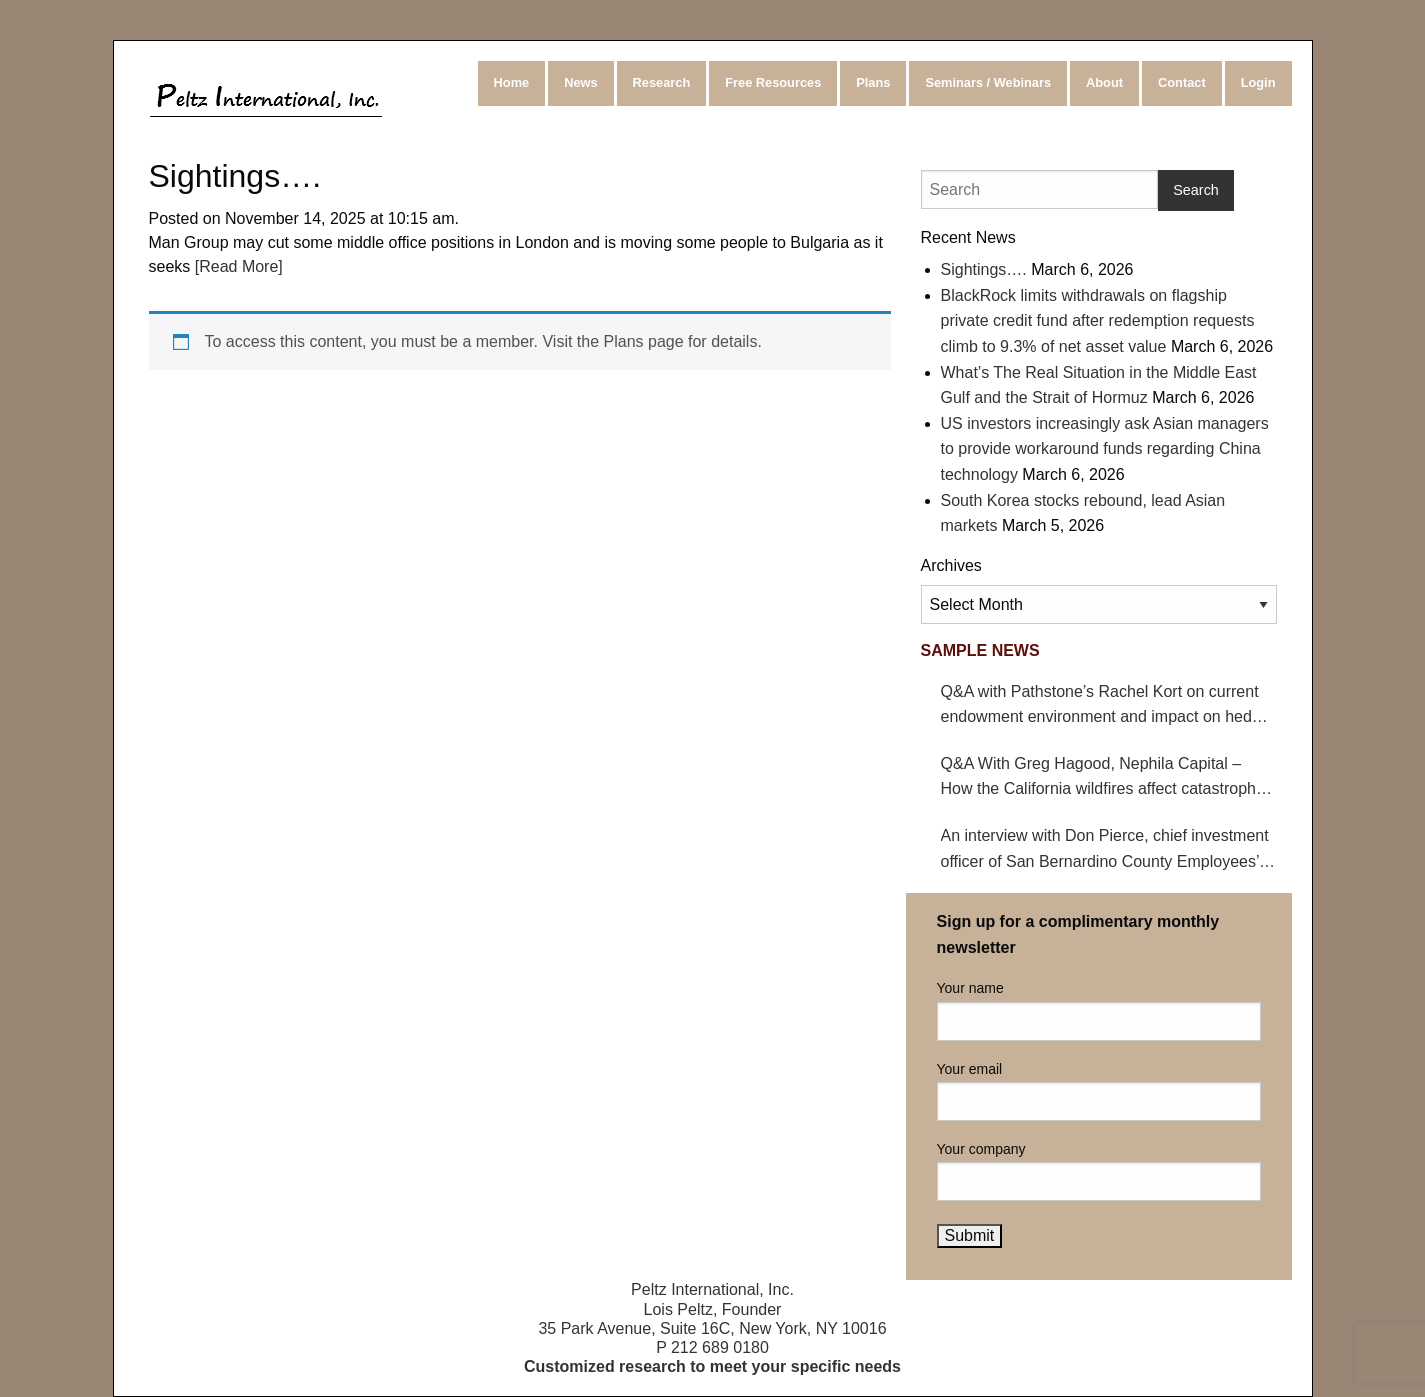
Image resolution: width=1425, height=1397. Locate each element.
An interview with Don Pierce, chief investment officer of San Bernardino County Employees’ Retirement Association (1105, 850)
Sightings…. (984, 269)
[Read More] (236, 266)
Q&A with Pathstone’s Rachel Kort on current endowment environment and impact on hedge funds (1105, 706)
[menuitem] (513, 83)
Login (1258, 82)
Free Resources (773, 82)
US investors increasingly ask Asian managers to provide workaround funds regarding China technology (1105, 449)
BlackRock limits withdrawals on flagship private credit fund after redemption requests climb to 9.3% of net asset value (1098, 321)
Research (662, 82)
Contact (1182, 82)
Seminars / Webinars (988, 82)
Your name (1099, 1010)
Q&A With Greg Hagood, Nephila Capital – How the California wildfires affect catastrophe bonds (1103, 778)
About (1104, 82)
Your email (1099, 1091)
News (580, 82)
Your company (1099, 1171)
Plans (873, 82)
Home (512, 82)
